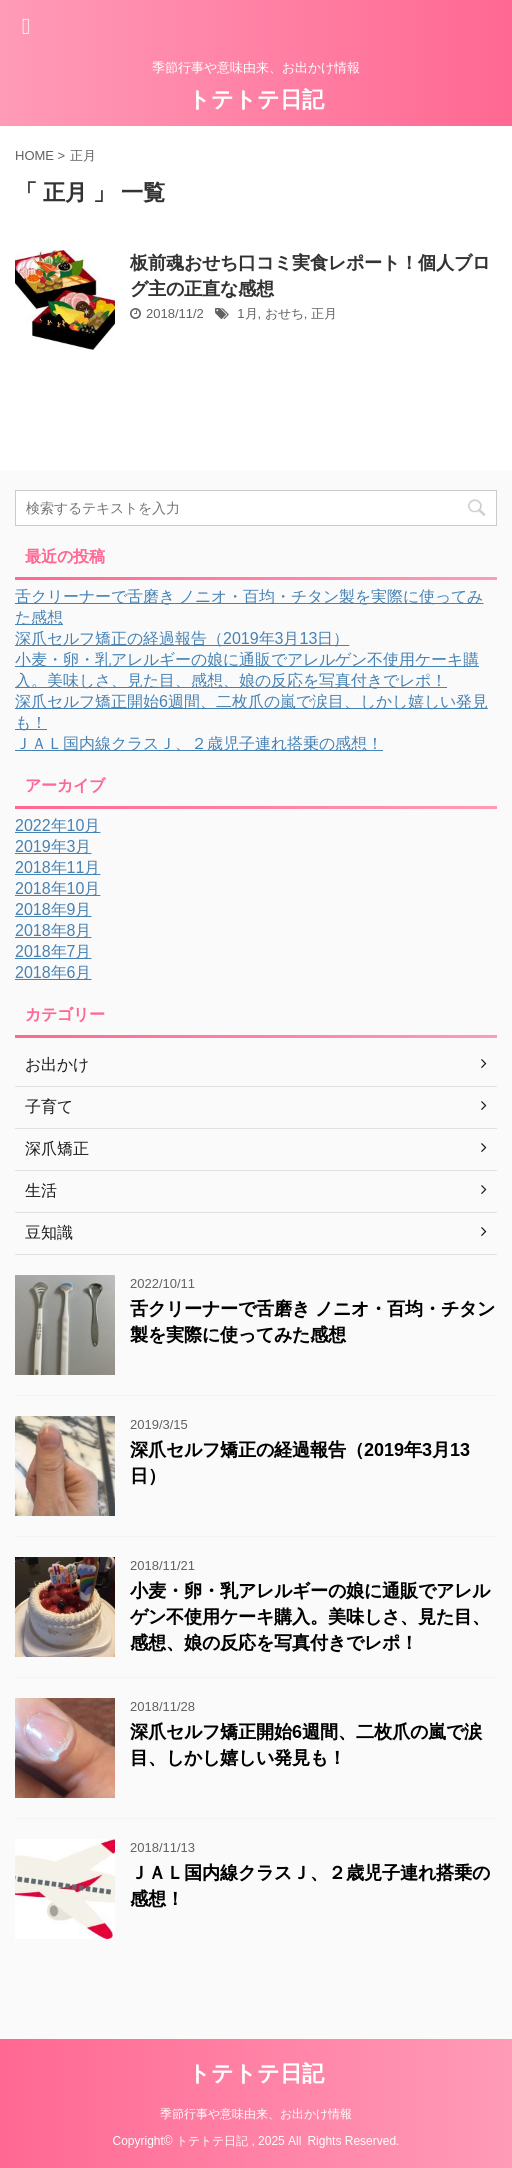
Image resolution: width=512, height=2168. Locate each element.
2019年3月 (53, 846)
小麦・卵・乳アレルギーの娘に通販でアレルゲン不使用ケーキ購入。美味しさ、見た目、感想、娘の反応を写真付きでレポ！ (310, 1617)
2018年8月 (53, 930)
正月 (324, 313)
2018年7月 (53, 951)
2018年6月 (53, 972)
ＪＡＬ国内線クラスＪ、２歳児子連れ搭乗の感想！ (199, 743)
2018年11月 (57, 867)
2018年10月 (57, 888)
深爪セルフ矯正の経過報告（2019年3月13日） (182, 638)
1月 (247, 313)
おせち (284, 313)
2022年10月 (57, 825)
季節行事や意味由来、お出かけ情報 (256, 2114)
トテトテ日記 (256, 99)
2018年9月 (53, 909)
